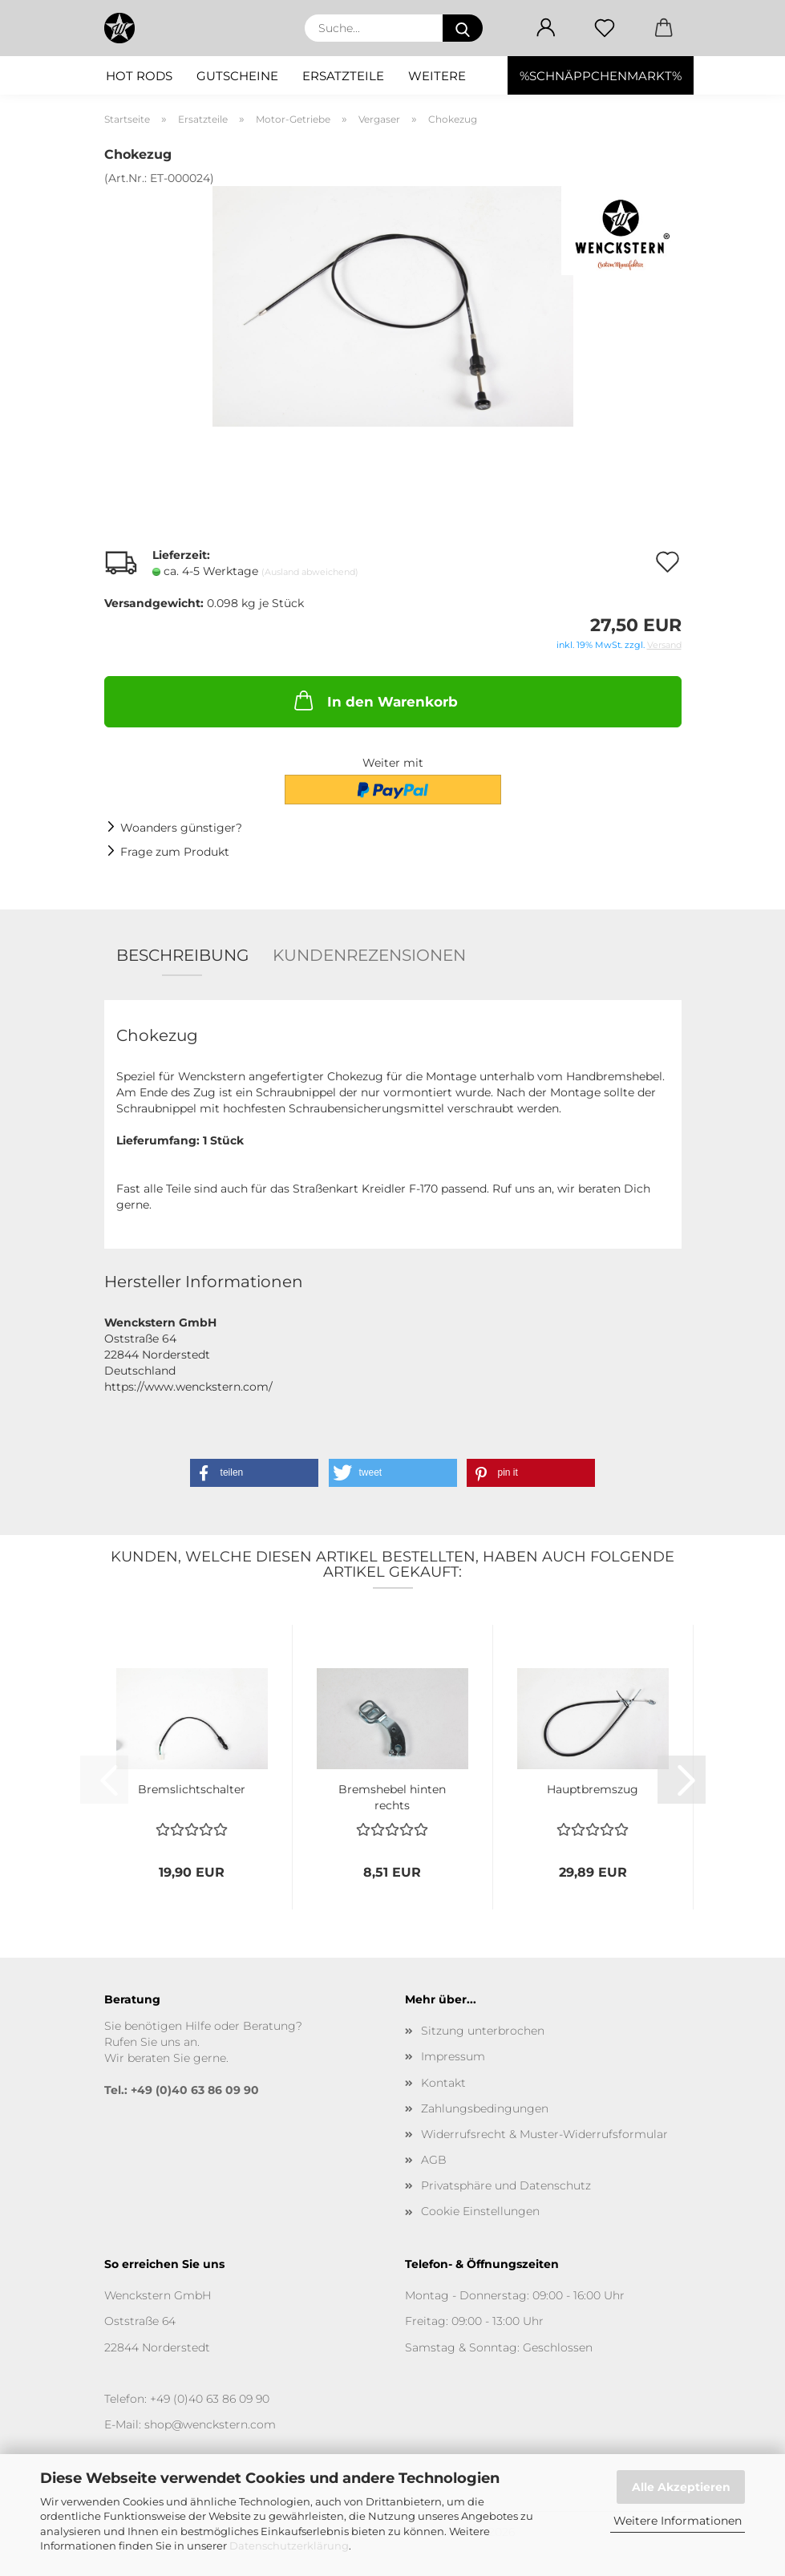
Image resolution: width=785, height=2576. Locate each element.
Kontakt (443, 2083)
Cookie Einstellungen (480, 2211)
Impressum (453, 2056)
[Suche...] (463, 28)
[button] (546, 28)
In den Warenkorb (374, 700)
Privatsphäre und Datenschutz (506, 2185)
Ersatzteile (343, 75)
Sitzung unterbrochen (482, 2030)
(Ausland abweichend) (309, 571)
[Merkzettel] (605, 28)
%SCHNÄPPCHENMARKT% (601, 75)
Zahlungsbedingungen (484, 2108)
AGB (434, 2160)
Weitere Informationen (677, 2520)
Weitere (437, 75)
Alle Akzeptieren (681, 2487)
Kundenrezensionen (369, 955)
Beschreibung (182, 955)
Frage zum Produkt (174, 851)
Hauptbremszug (592, 1789)
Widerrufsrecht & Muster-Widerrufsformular (544, 2134)
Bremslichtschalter (191, 1789)
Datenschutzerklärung (289, 2545)
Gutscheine (237, 75)
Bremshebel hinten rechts (392, 1795)
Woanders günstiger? (181, 827)
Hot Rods (139, 75)
